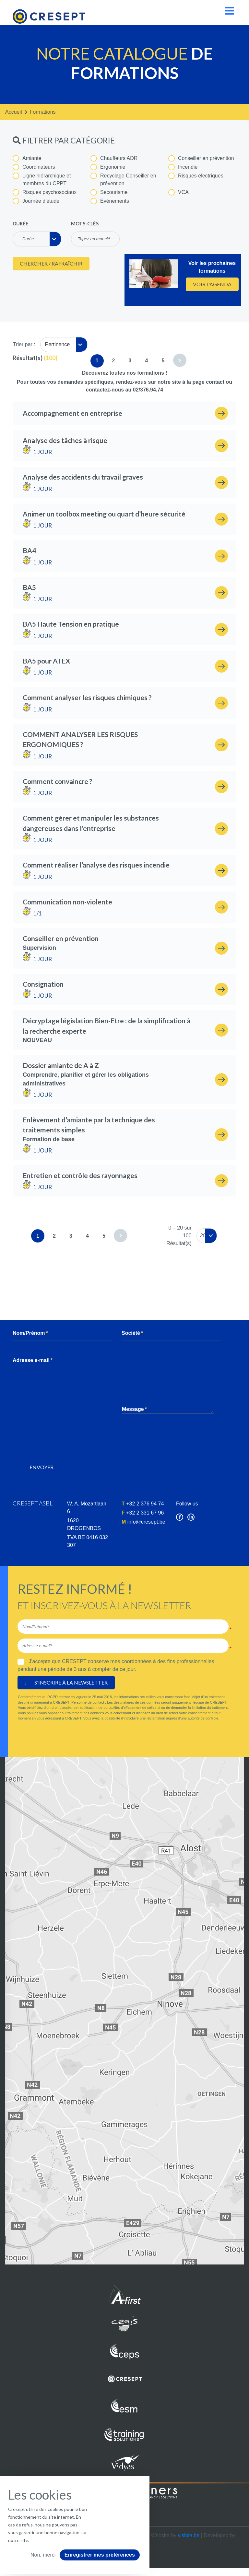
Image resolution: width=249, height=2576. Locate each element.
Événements (109, 201)
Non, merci (42, 2555)
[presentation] (71, 1442)
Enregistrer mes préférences (100, 2555)
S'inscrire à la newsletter (66, 1682)
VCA (178, 192)
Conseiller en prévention (201, 158)
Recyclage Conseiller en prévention (123, 179)
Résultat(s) (27, 357)
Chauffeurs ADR (113, 158)
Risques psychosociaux (45, 192)
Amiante (27, 158)
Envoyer (41, 1467)
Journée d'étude (36, 201)
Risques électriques (195, 176)
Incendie (183, 167)
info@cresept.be (146, 1522)
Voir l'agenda (212, 284)
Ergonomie (107, 167)
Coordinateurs (34, 167)
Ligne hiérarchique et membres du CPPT (42, 179)
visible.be (188, 2535)
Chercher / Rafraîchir (51, 263)
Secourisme (108, 192)
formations (43, 112)
